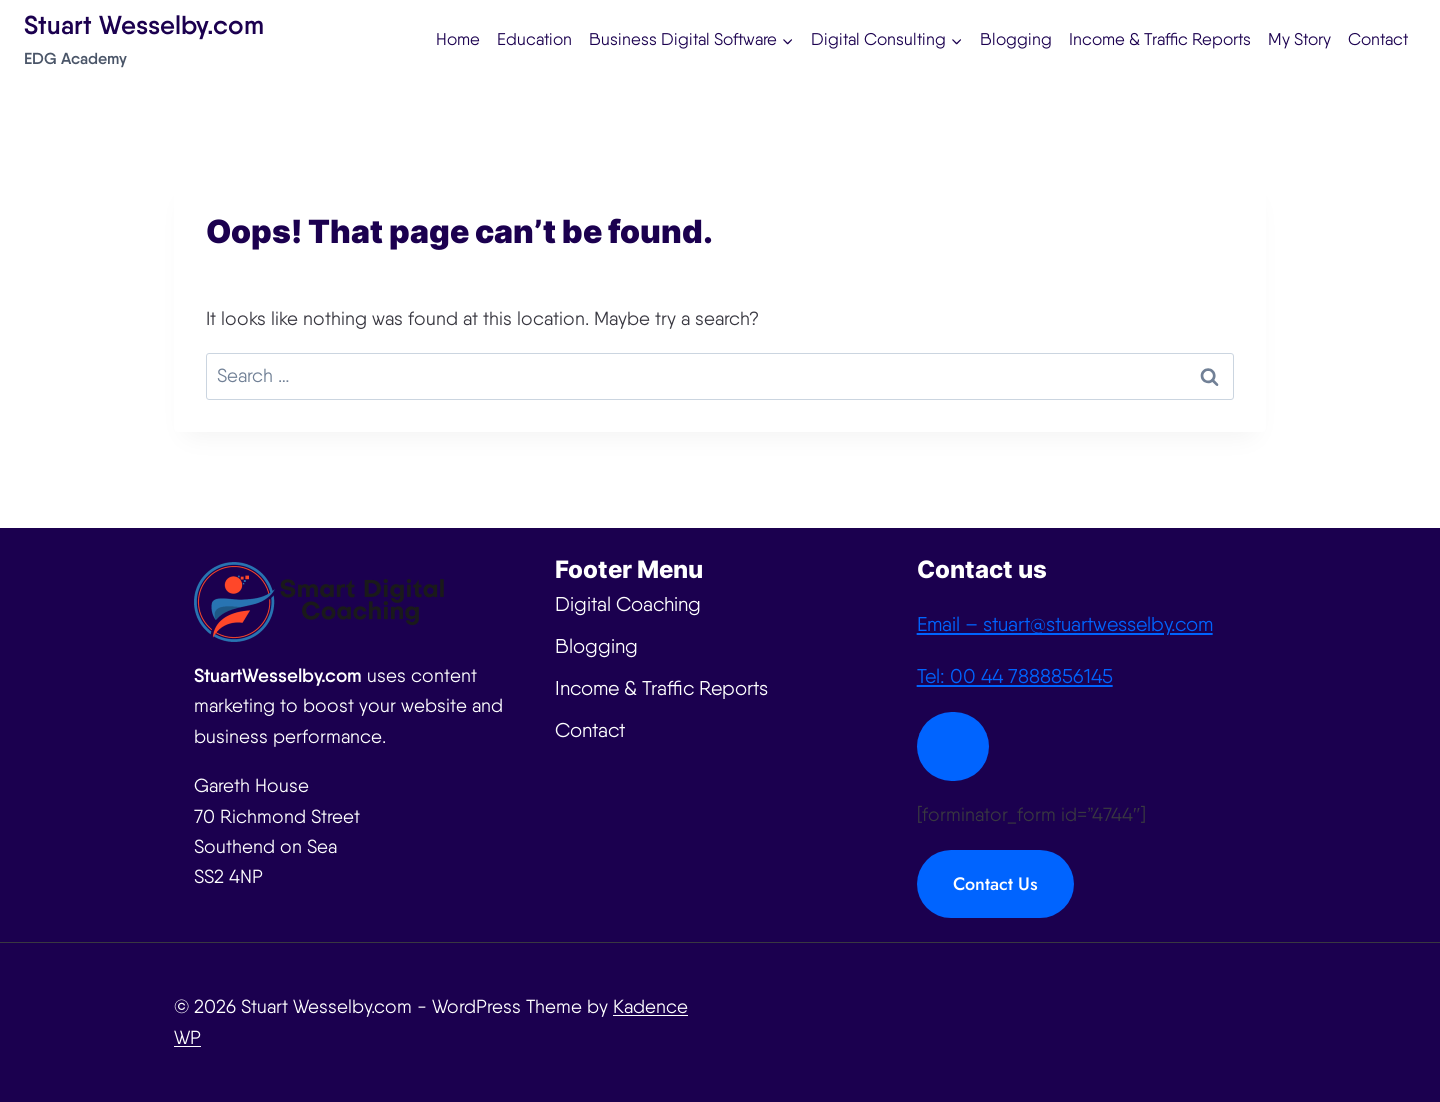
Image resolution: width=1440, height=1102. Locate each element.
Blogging (1016, 39)
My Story (1299, 39)
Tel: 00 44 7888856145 (1015, 676)
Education (534, 39)
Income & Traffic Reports (1160, 39)
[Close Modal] (953, 746)
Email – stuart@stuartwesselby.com (1065, 624)
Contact (1378, 39)
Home (458, 39)
